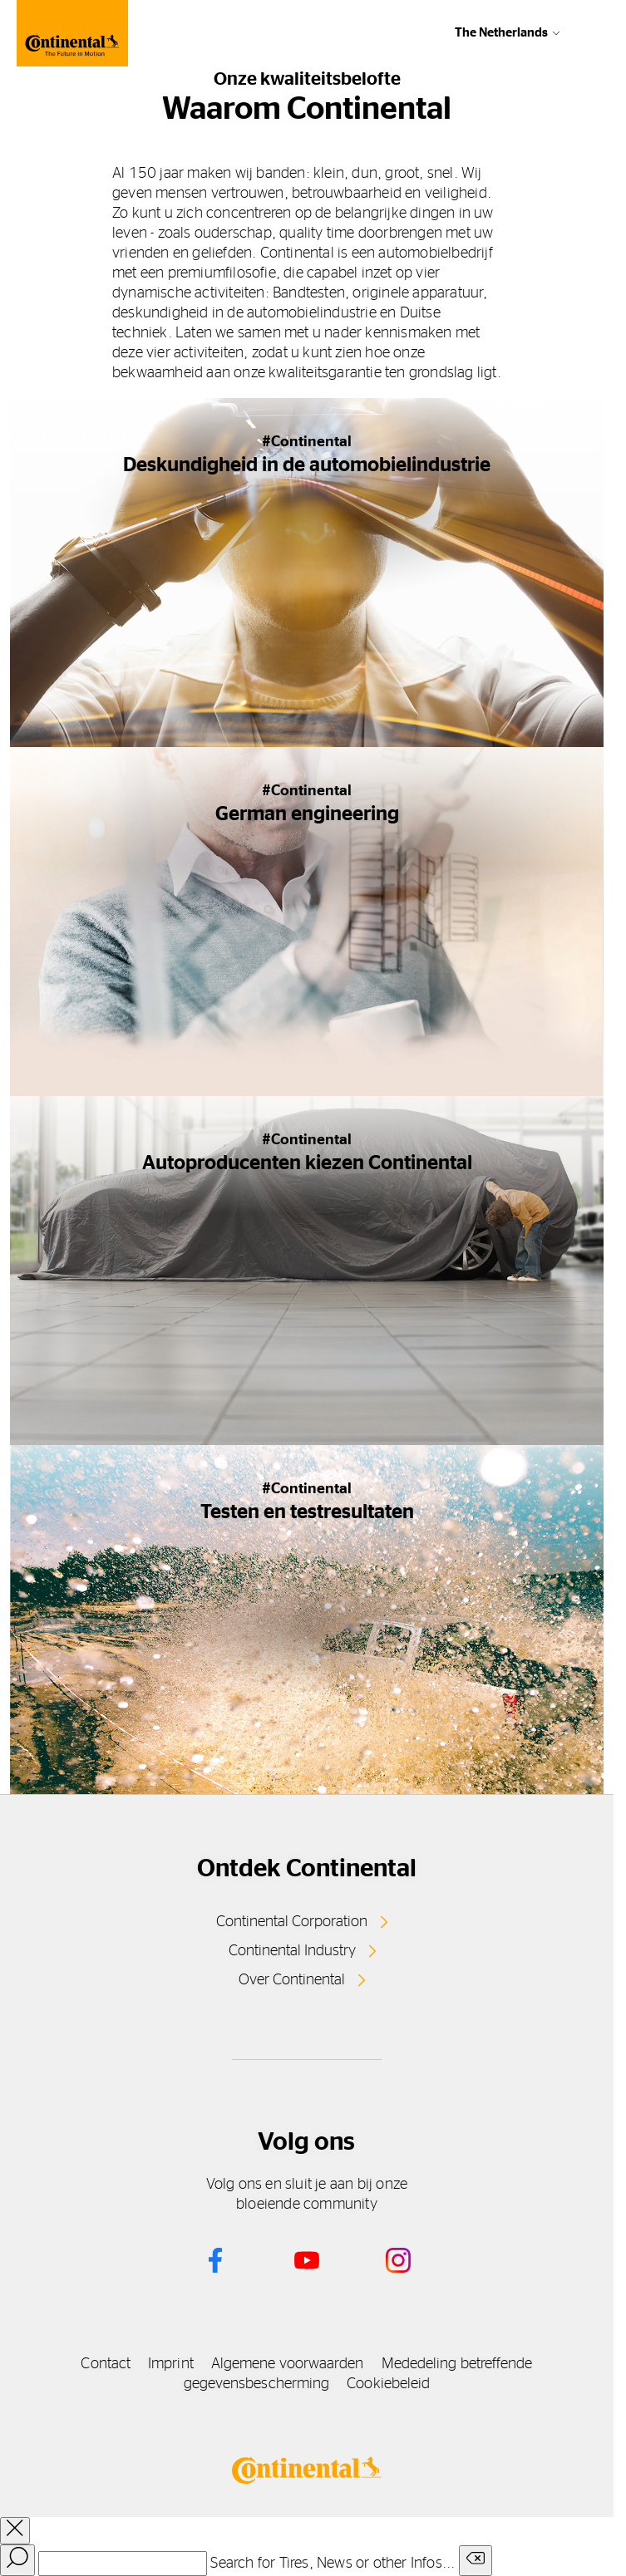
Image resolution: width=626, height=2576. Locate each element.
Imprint (171, 2364)
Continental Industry (292, 1951)
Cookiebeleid (388, 2384)
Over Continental (292, 1980)
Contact (106, 2364)
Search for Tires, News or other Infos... (332, 2563)
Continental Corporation (291, 1922)
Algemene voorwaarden (287, 2364)
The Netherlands (501, 33)
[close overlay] (15, 2530)
